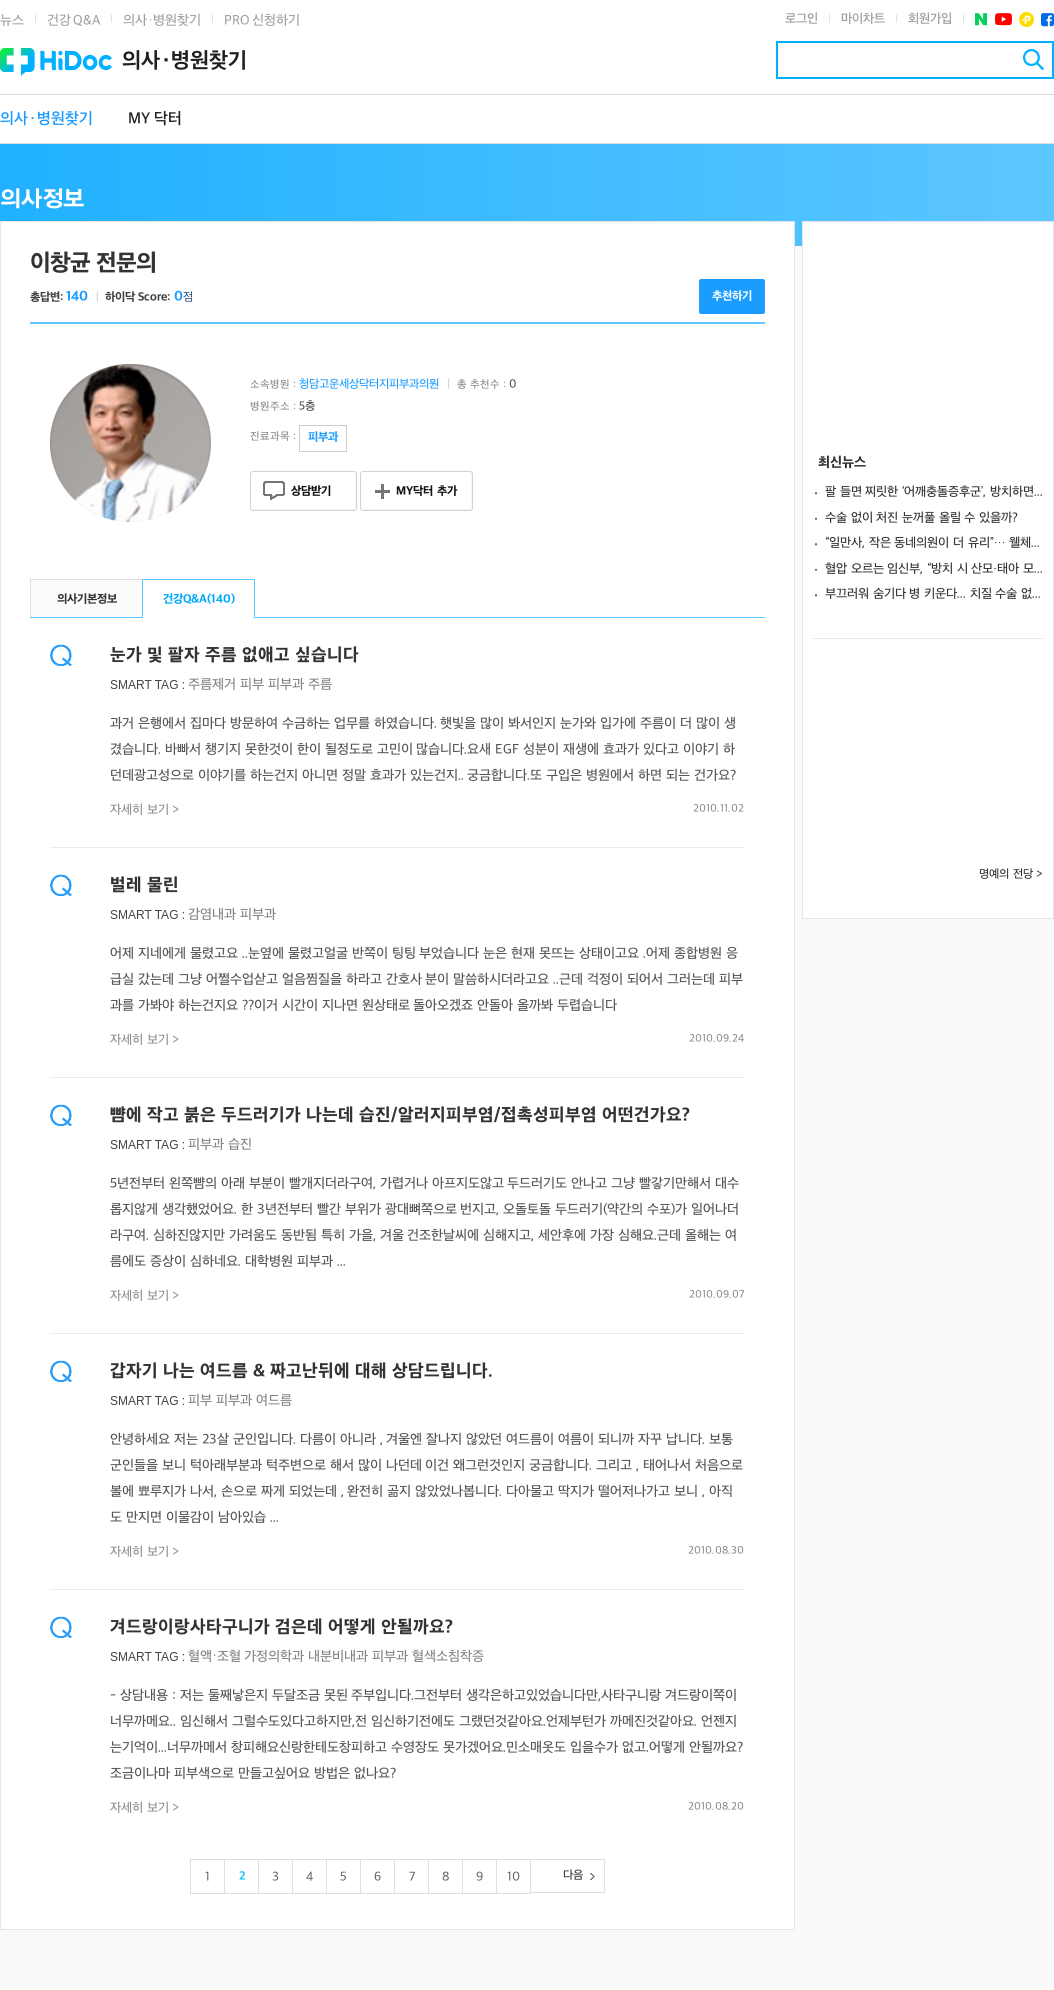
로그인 (801, 19)
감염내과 (212, 914)
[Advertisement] (928, 322)
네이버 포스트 (981, 19)
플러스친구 (1026, 19)
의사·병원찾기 (162, 20)
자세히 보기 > (145, 810)
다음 (573, 1875)
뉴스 (12, 20)
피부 (252, 684)
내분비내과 (338, 1656)
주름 (320, 684)
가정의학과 (274, 1656)
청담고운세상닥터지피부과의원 (369, 384)
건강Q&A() (199, 599)
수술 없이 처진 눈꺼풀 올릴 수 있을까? (921, 518)
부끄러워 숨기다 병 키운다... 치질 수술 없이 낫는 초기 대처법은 (934, 594)
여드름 (274, 1400)
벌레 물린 (144, 885)
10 (513, 1877)
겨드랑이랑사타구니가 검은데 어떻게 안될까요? (281, 1627)
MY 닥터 (155, 119)
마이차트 (863, 19)
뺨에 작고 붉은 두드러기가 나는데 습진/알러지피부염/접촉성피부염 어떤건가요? (400, 1115)
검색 (1033, 59)
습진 (240, 1144)
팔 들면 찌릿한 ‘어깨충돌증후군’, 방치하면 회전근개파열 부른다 (934, 492)
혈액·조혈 (214, 1656)
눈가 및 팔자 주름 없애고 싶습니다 (234, 655)
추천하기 (732, 296)
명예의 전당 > (1011, 874)
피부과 (286, 684)
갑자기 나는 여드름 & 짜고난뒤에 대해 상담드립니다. (301, 1371)
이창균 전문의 (93, 263)
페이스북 (1047, 19)
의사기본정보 (87, 599)
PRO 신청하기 (262, 20)
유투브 (1003, 19)
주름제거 (212, 684)
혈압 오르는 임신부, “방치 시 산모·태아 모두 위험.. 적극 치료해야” (934, 569)
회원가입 (930, 19)
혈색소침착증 (448, 1656)
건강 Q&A (73, 20)
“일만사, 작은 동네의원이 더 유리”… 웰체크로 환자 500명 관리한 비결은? (934, 543)
